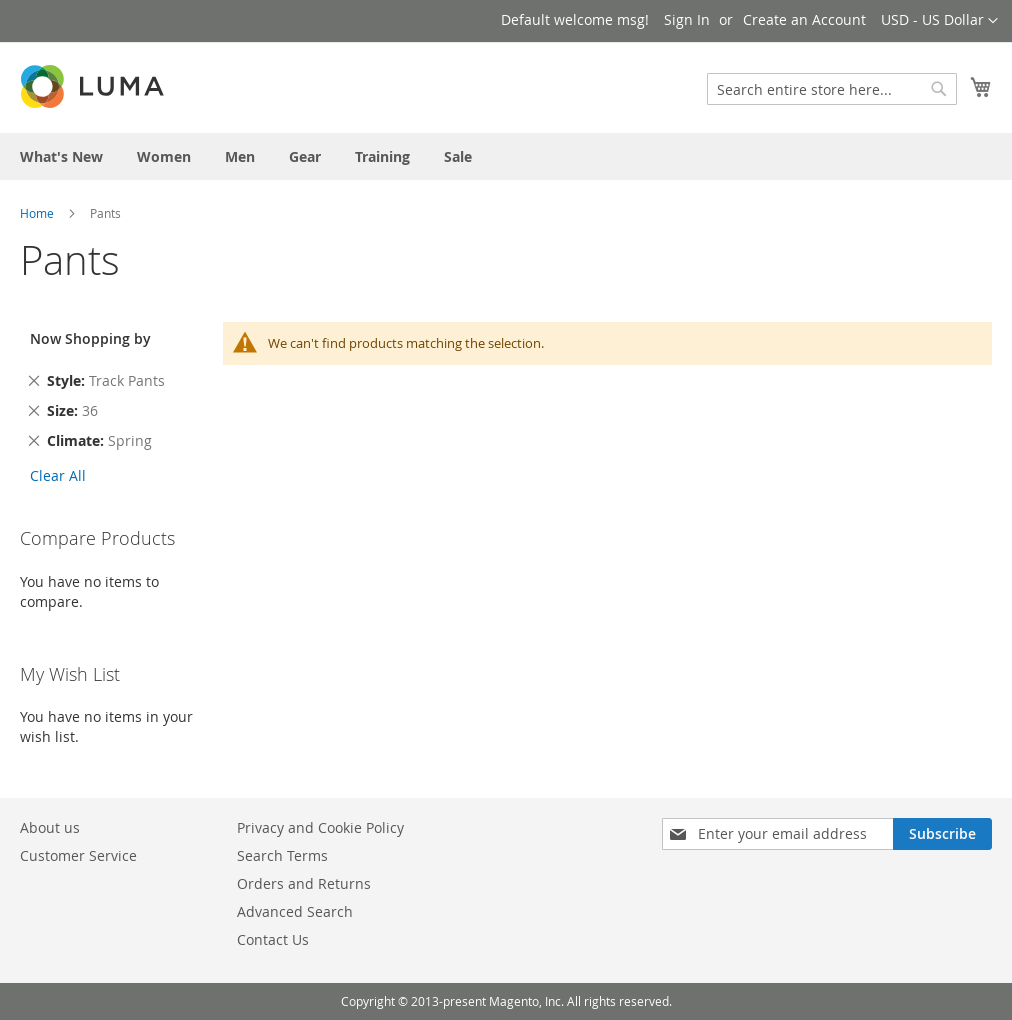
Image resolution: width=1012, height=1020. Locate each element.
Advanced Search (295, 911)
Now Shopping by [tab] (90, 338)
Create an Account (804, 19)
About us (50, 827)
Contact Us (273, 939)
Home (37, 213)
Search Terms (282, 855)
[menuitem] (61, 156)
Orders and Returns (304, 883)
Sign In (687, 19)
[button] (939, 21)
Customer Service (78, 855)
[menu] (506, 156)
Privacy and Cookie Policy (320, 827)
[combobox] (832, 89)
